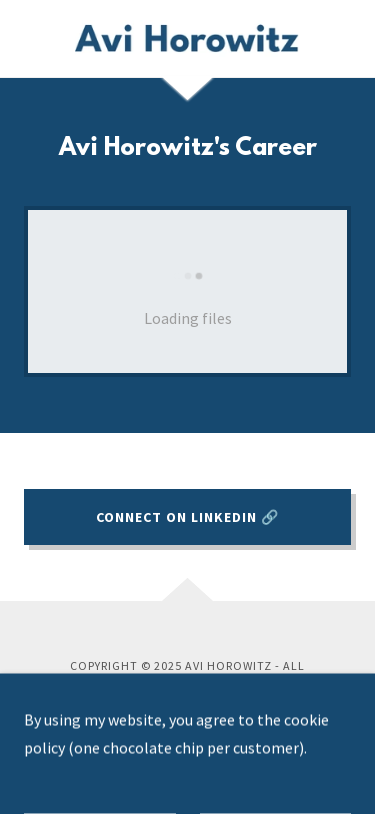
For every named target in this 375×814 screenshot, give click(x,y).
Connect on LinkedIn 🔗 (187, 517)
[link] (187, 38)
